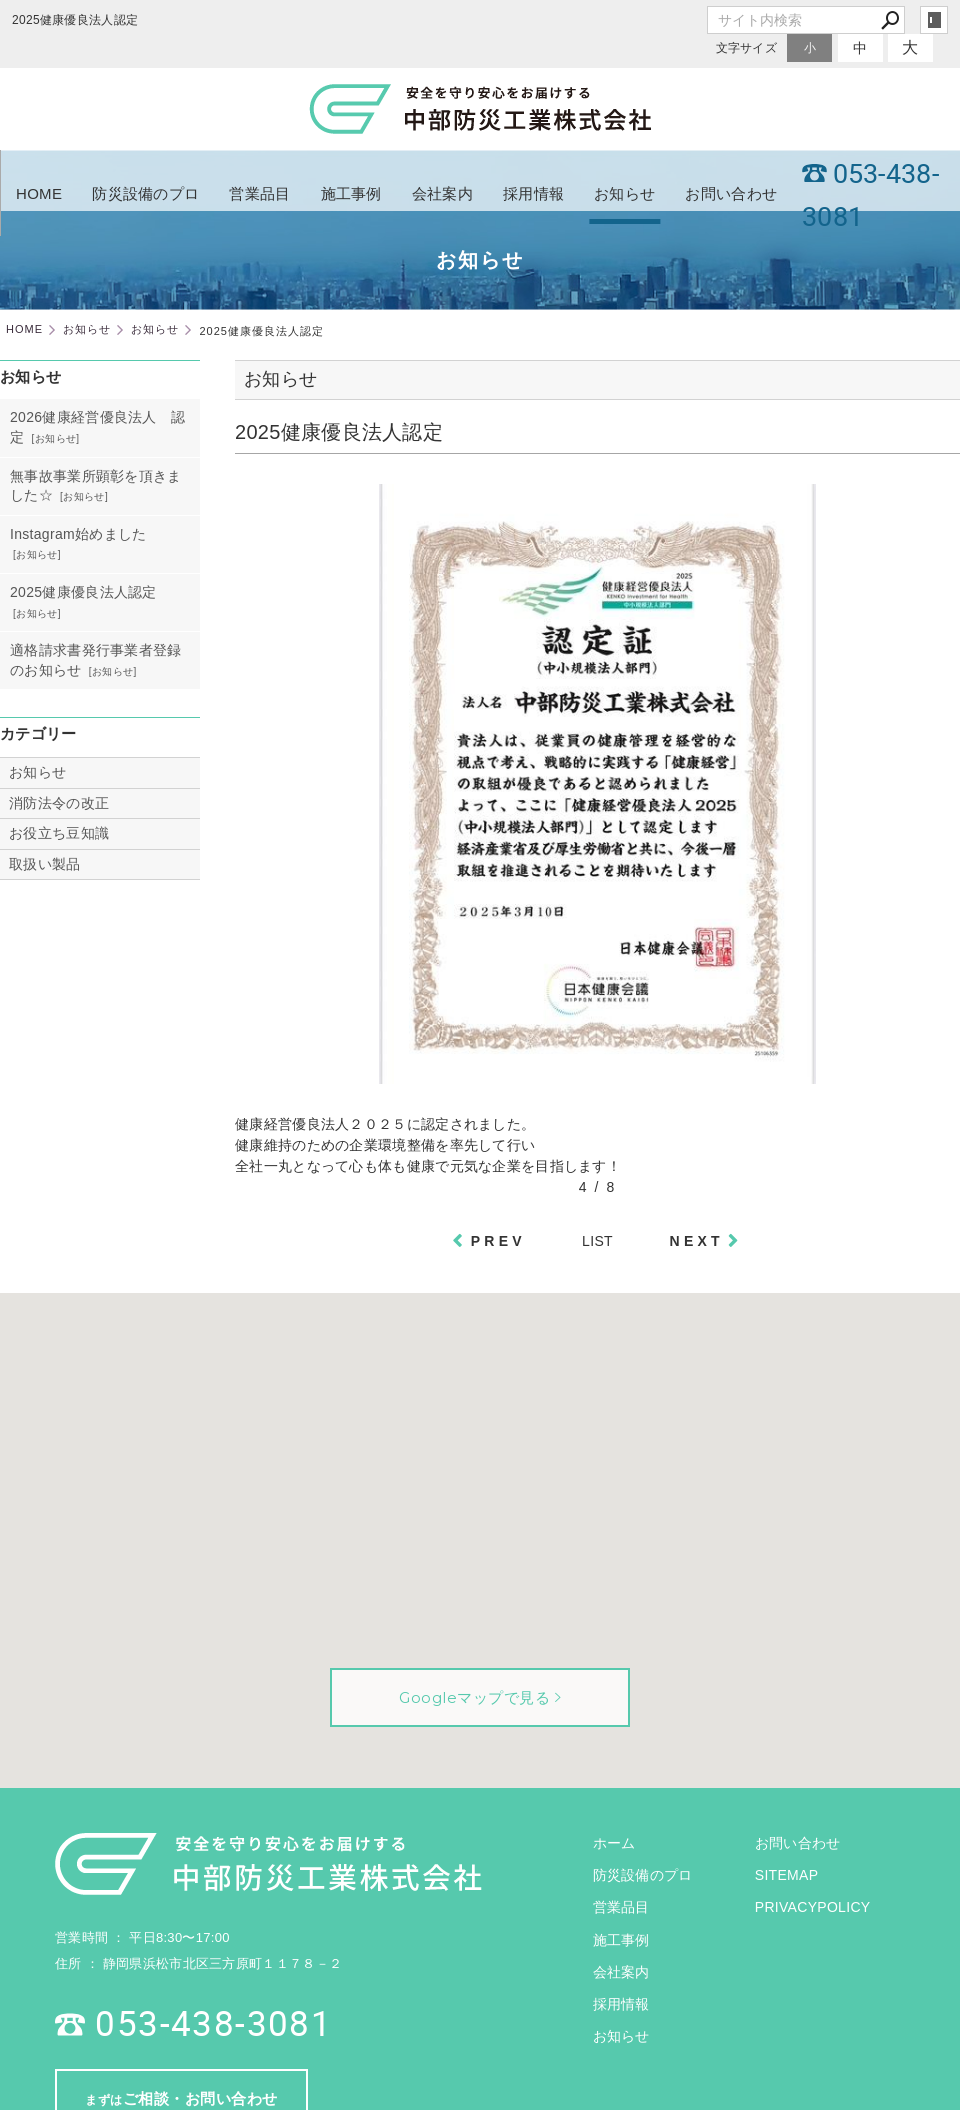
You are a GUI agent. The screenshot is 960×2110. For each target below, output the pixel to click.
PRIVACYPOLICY (813, 1907)
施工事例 (351, 193)
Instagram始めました (78, 534)
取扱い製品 (45, 864)
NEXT (697, 1241)
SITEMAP (787, 1875)
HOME (39, 193)
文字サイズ (747, 47)
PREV (498, 1241)
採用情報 (533, 193)
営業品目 (259, 193)
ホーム (614, 1843)
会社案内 (442, 193)
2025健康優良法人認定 (83, 592)
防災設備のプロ (145, 193)
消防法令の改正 (59, 803)
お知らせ (624, 193)
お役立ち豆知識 (59, 833)
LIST (597, 1241)
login (934, 20)
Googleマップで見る (474, 1697)
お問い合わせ (731, 193)
